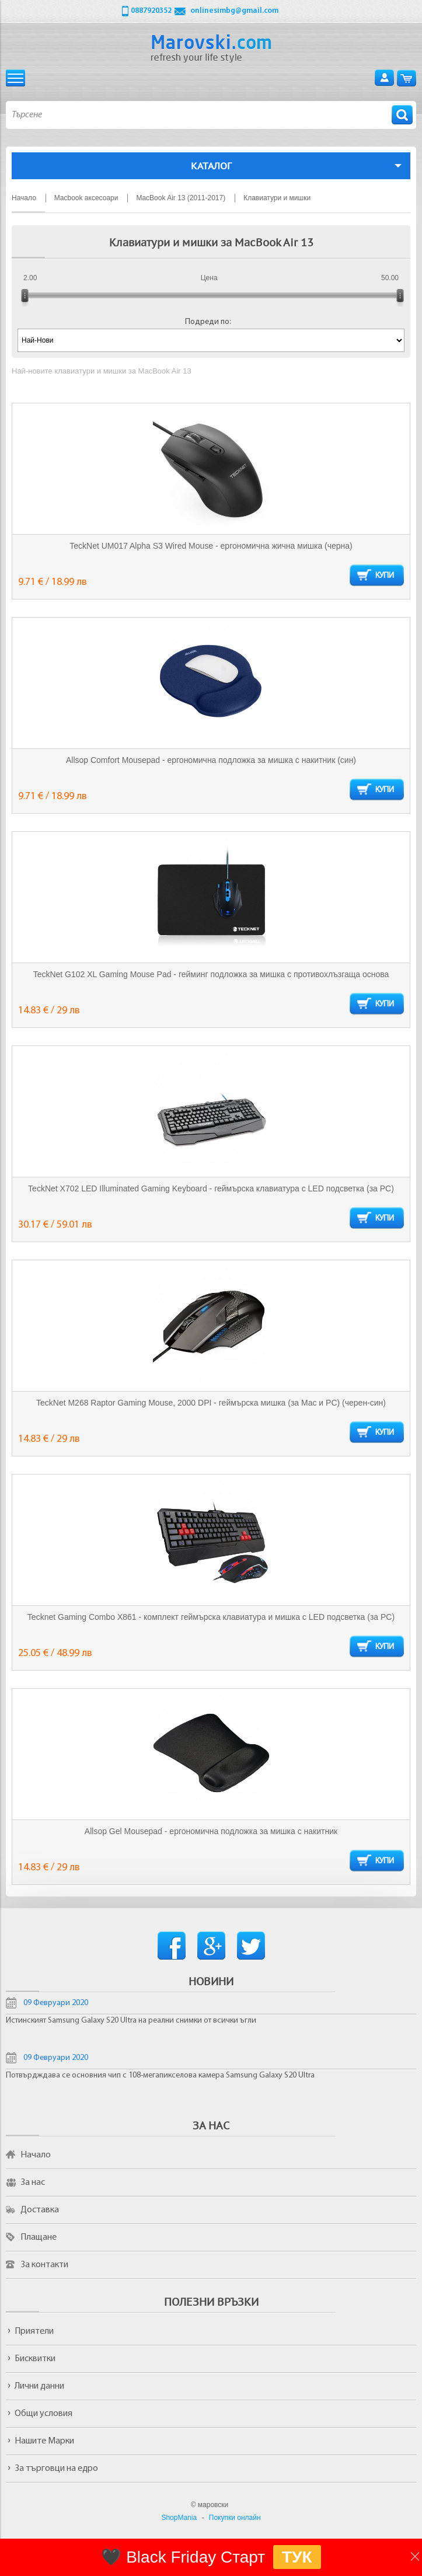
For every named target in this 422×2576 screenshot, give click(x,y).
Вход (384, 77)
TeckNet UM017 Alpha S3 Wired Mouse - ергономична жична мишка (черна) (211, 545)
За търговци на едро (56, 2468)
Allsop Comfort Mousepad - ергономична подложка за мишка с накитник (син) (211, 760)
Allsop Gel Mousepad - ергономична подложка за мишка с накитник (211, 1831)
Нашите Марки (44, 2441)
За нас (32, 2182)
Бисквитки (35, 2359)
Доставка (39, 2210)
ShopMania (179, 2517)
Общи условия (43, 2413)
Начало (35, 2155)
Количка (406, 77)
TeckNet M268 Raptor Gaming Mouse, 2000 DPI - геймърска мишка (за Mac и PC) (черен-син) (211, 1402)
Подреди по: (208, 322)
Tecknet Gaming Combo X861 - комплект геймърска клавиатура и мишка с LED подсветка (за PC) (211, 1617)
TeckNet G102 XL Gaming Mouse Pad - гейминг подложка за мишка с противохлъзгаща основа (211, 974)
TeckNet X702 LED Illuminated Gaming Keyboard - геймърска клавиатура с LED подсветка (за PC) (211, 1188)
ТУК (297, 2557)
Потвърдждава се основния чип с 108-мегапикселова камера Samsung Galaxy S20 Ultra (160, 2075)
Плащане (38, 2237)
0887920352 (151, 11)
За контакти (44, 2265)
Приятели (34, 2331)
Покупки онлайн (235, 2517)
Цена (209, 278)
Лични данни (39, 2386)
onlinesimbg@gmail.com (234, 11)
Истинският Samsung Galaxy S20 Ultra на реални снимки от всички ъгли (131, 2020)
